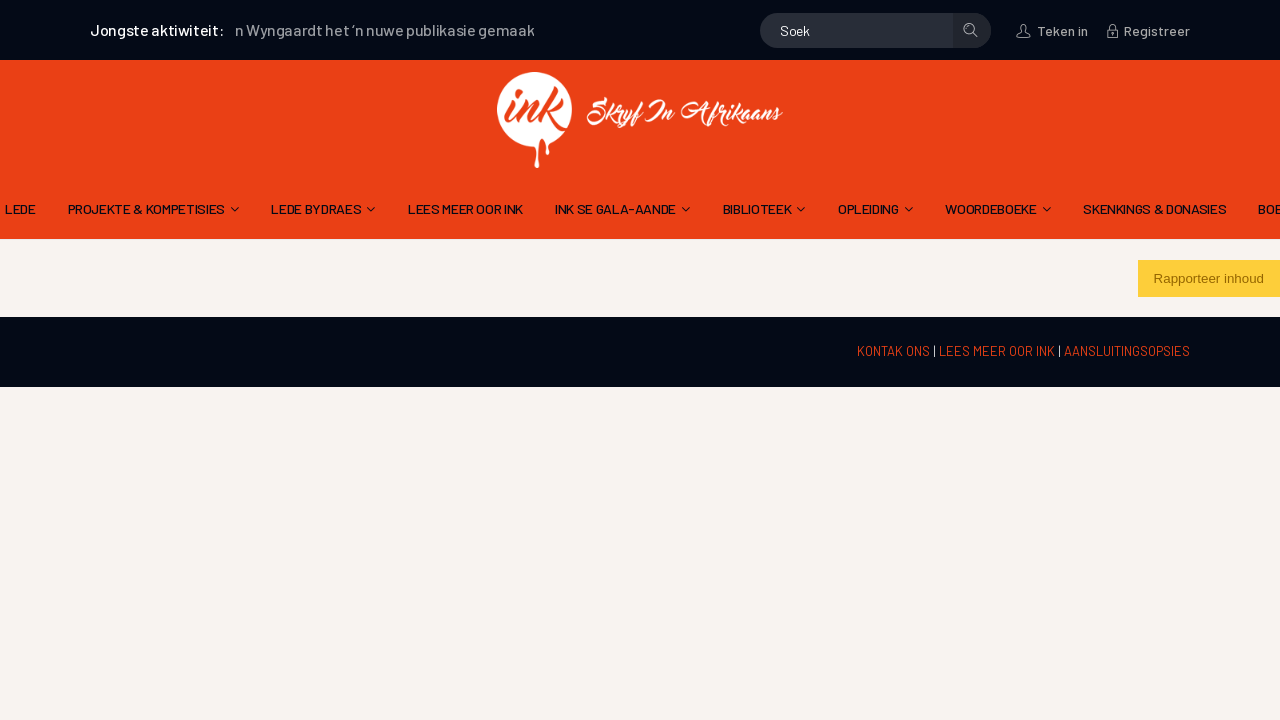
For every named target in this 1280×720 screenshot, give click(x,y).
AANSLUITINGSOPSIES (1127, 351)
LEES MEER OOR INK (998, 351)
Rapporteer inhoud (1209, 278)
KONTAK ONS (895, 351)
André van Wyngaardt (257, 29)
